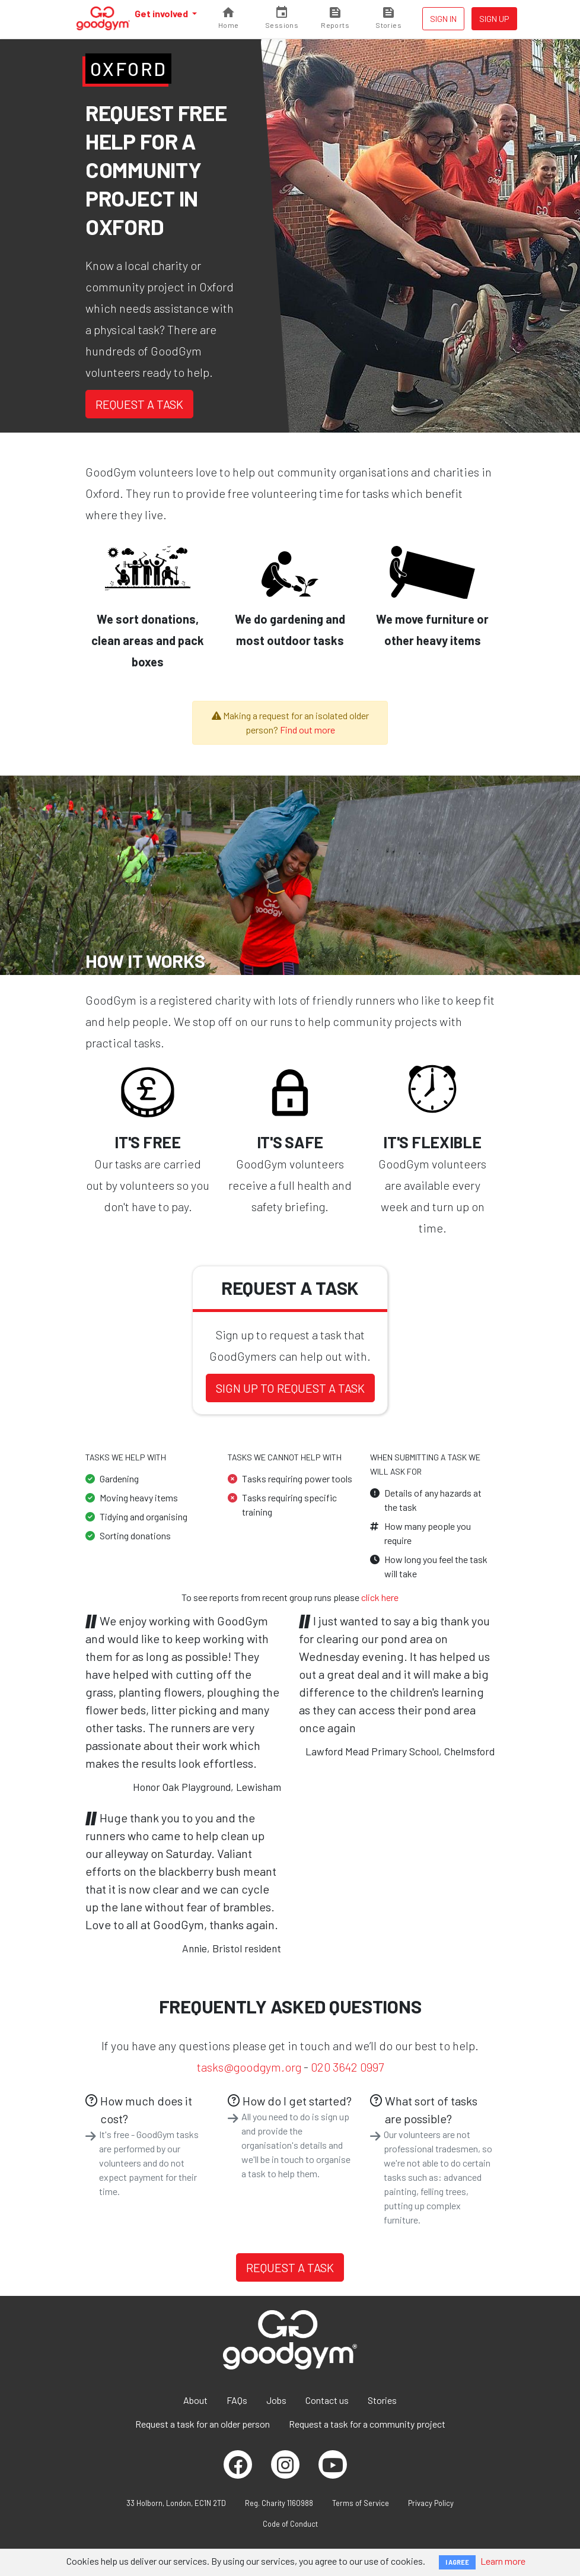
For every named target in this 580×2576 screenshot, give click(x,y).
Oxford (128, 69)
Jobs (276, 2400)
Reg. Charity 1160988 (279, 2503)
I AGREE (457, 2562)
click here (380, 1597)
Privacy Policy (431, 2503)
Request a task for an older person (202, 2423)
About (195, 2400)
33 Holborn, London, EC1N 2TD (176, 2503)
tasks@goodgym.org (249, 2067)
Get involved (162, 13)
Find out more (307, 729)
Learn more (502, 2561)
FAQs (237, 2400)
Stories (382, 2400)
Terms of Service (360, 2503)
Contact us (327, 2400)
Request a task (139, 404)
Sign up (494, 19)
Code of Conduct (290, 2524)
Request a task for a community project (367, 2423)
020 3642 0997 (347, 2067)
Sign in (443, 19)
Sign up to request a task (290, 1388)
